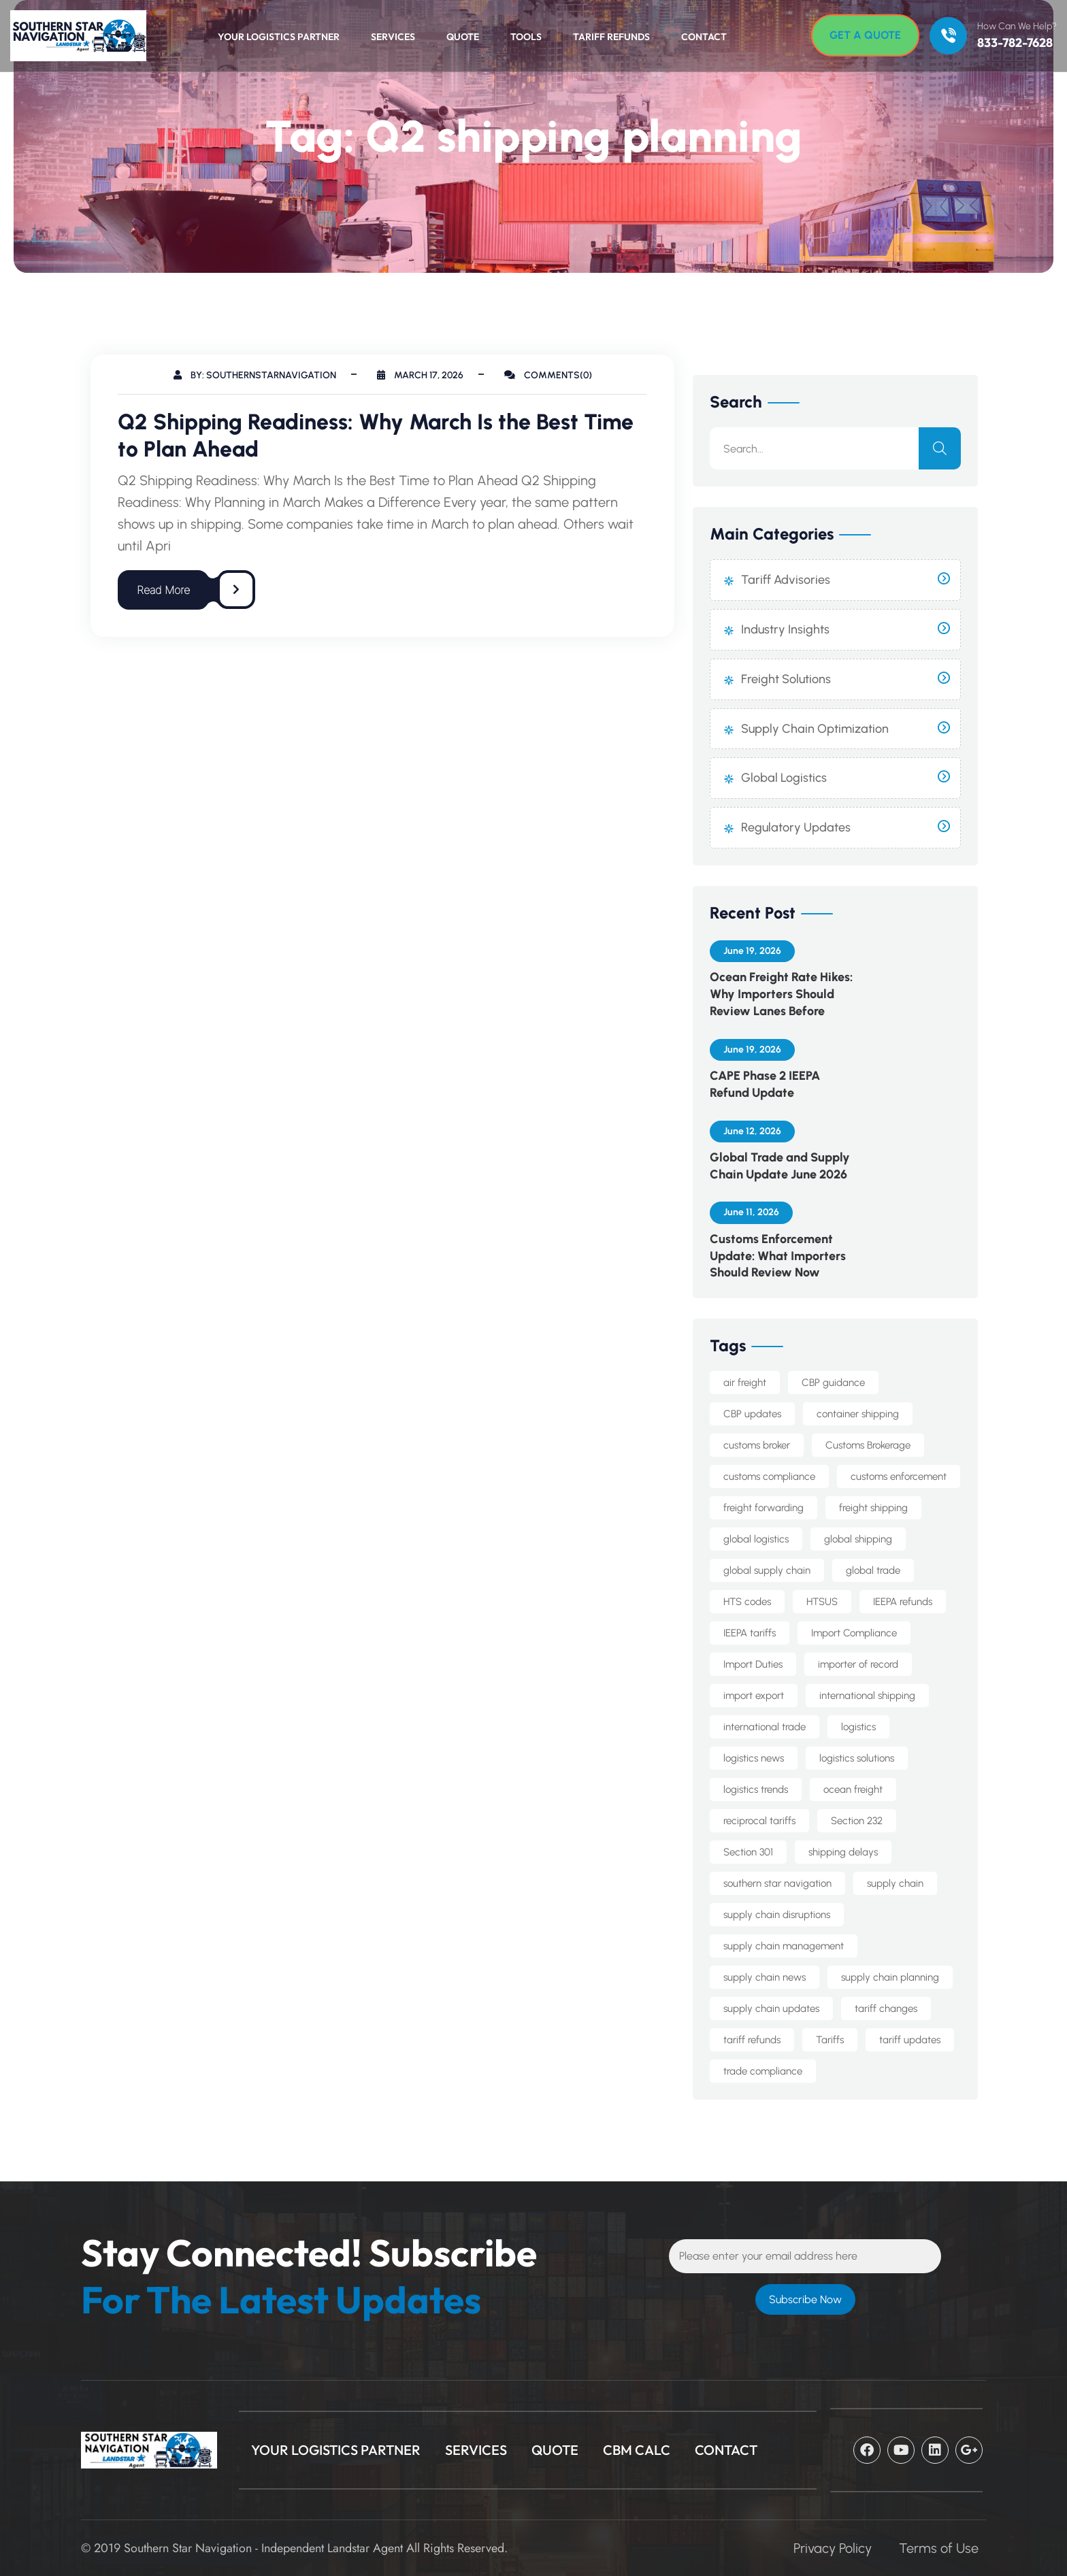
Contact (704, 37)
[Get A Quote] (865, 35)
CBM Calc (636, 2449)
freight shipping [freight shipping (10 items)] (873, 1508)
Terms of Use (939, 2548)
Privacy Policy (832, 2548)
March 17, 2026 (420, 375)
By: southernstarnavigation (255, 375)
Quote (462, 37)
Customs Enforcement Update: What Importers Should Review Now (778, 1256)
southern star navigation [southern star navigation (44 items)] (777, 1883)
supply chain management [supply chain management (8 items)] (783, 1946)
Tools (526, 37)
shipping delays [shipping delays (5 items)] (843, 1852)
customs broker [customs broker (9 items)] (756, 1445)
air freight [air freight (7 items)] (744, 1382)
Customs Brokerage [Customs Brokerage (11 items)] (867, 1445)
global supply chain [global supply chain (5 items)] (766, 1570)
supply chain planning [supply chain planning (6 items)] (890, 1977)
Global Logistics (784, 777)
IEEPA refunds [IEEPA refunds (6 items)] (902, 1602)
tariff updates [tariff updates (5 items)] (909, 2040)
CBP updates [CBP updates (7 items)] (752, 1414)
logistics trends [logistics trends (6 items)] (755, 1789)
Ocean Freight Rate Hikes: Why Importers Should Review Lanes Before (781, 994)
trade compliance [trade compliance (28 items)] (762, 2071)
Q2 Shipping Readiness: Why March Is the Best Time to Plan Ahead (376, 435)
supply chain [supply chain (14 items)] (895, 1883)
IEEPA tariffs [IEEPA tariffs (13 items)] (749, 1633)
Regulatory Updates (796, 827)
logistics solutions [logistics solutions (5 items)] (856, 1758)
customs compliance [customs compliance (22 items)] (769, 1476)
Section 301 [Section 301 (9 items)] (748, 1852)
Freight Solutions (786, 679)
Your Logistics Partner (279, 37)
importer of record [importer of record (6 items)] (858, 1664)
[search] (940, 448)
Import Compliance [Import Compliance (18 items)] (854, 1633)
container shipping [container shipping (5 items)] (858, 1414)
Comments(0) (548, 375)
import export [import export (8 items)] (753, 1695)
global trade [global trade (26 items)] (873, 1570)
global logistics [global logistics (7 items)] (756, 1539)
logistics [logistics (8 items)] (858, 1727)
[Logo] (71, 35)
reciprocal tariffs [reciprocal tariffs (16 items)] (759, 1821)
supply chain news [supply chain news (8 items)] (764, 1977)
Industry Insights (785, 629)
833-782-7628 (1015, 43)
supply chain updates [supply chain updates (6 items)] (771, 2008)
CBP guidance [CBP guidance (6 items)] (833, 1382)
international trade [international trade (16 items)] (764, 1727)
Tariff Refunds (611, 37)
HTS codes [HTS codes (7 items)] (747, 1602)
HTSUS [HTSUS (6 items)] (822, 1602)
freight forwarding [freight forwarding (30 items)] (763, 1508)
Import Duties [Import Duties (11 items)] (753, 1664)
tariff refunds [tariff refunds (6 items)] (752, 2040)
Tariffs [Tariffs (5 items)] (830, 2040)
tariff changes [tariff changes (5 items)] (886, 2008)
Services (393, 37)
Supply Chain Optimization (815, 728)
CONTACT (726, 2449)
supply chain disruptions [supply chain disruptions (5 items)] (776, 1915)
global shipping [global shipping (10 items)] (858, 1539)
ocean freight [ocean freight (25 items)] (853, 1789)
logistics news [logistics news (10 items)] (753, 1758)
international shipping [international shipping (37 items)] (867, 1695)
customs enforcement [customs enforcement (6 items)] (899, 1476)
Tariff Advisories (785, 579)
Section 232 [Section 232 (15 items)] (857, 1821)
